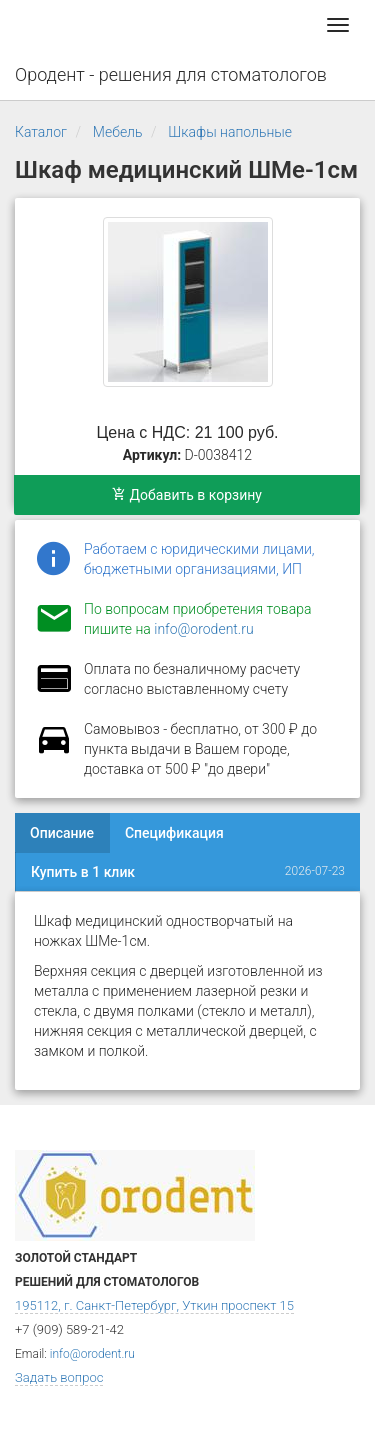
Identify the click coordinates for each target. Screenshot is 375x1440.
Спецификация (174, 833)
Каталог (41, 132)
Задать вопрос (59, 1377)
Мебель (118, 132)
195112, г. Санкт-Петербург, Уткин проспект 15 (154, 1305)
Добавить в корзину (187, 495)
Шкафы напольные (230, 132)
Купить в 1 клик (83, 872)
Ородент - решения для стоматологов (171, 74)
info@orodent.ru (203, 629)
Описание (62, 833)
